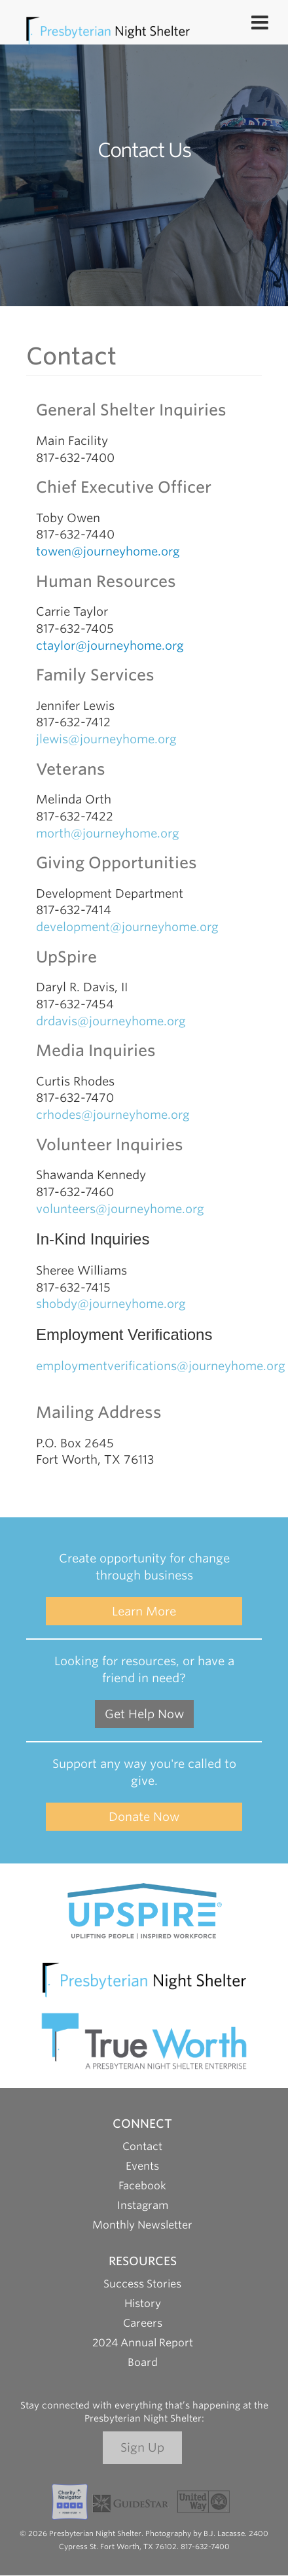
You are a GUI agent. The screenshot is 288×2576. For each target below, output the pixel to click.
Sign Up (142, 2447)
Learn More (144, 1611)
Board (143, 2362)
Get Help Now (144, 1714)
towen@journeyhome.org (108, 551)
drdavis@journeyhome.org (111, 1021)
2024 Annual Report (142, 2343)
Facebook (142, 2185)
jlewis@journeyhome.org (106, 739)
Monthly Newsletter (142, 2225)
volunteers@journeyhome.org (121, 1209)
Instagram (142, 2205)
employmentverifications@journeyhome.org (160, 1366)
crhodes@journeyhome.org (113, 1114)
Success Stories (142, 2284)
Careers (142, 2323)
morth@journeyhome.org (107, 833)
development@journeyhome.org (127, 927)
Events (142, 2166)
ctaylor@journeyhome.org (110, 645)
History (142, 2303)
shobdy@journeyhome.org (111, 1304)
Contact (142, 2146)
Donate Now (144, 1817)
